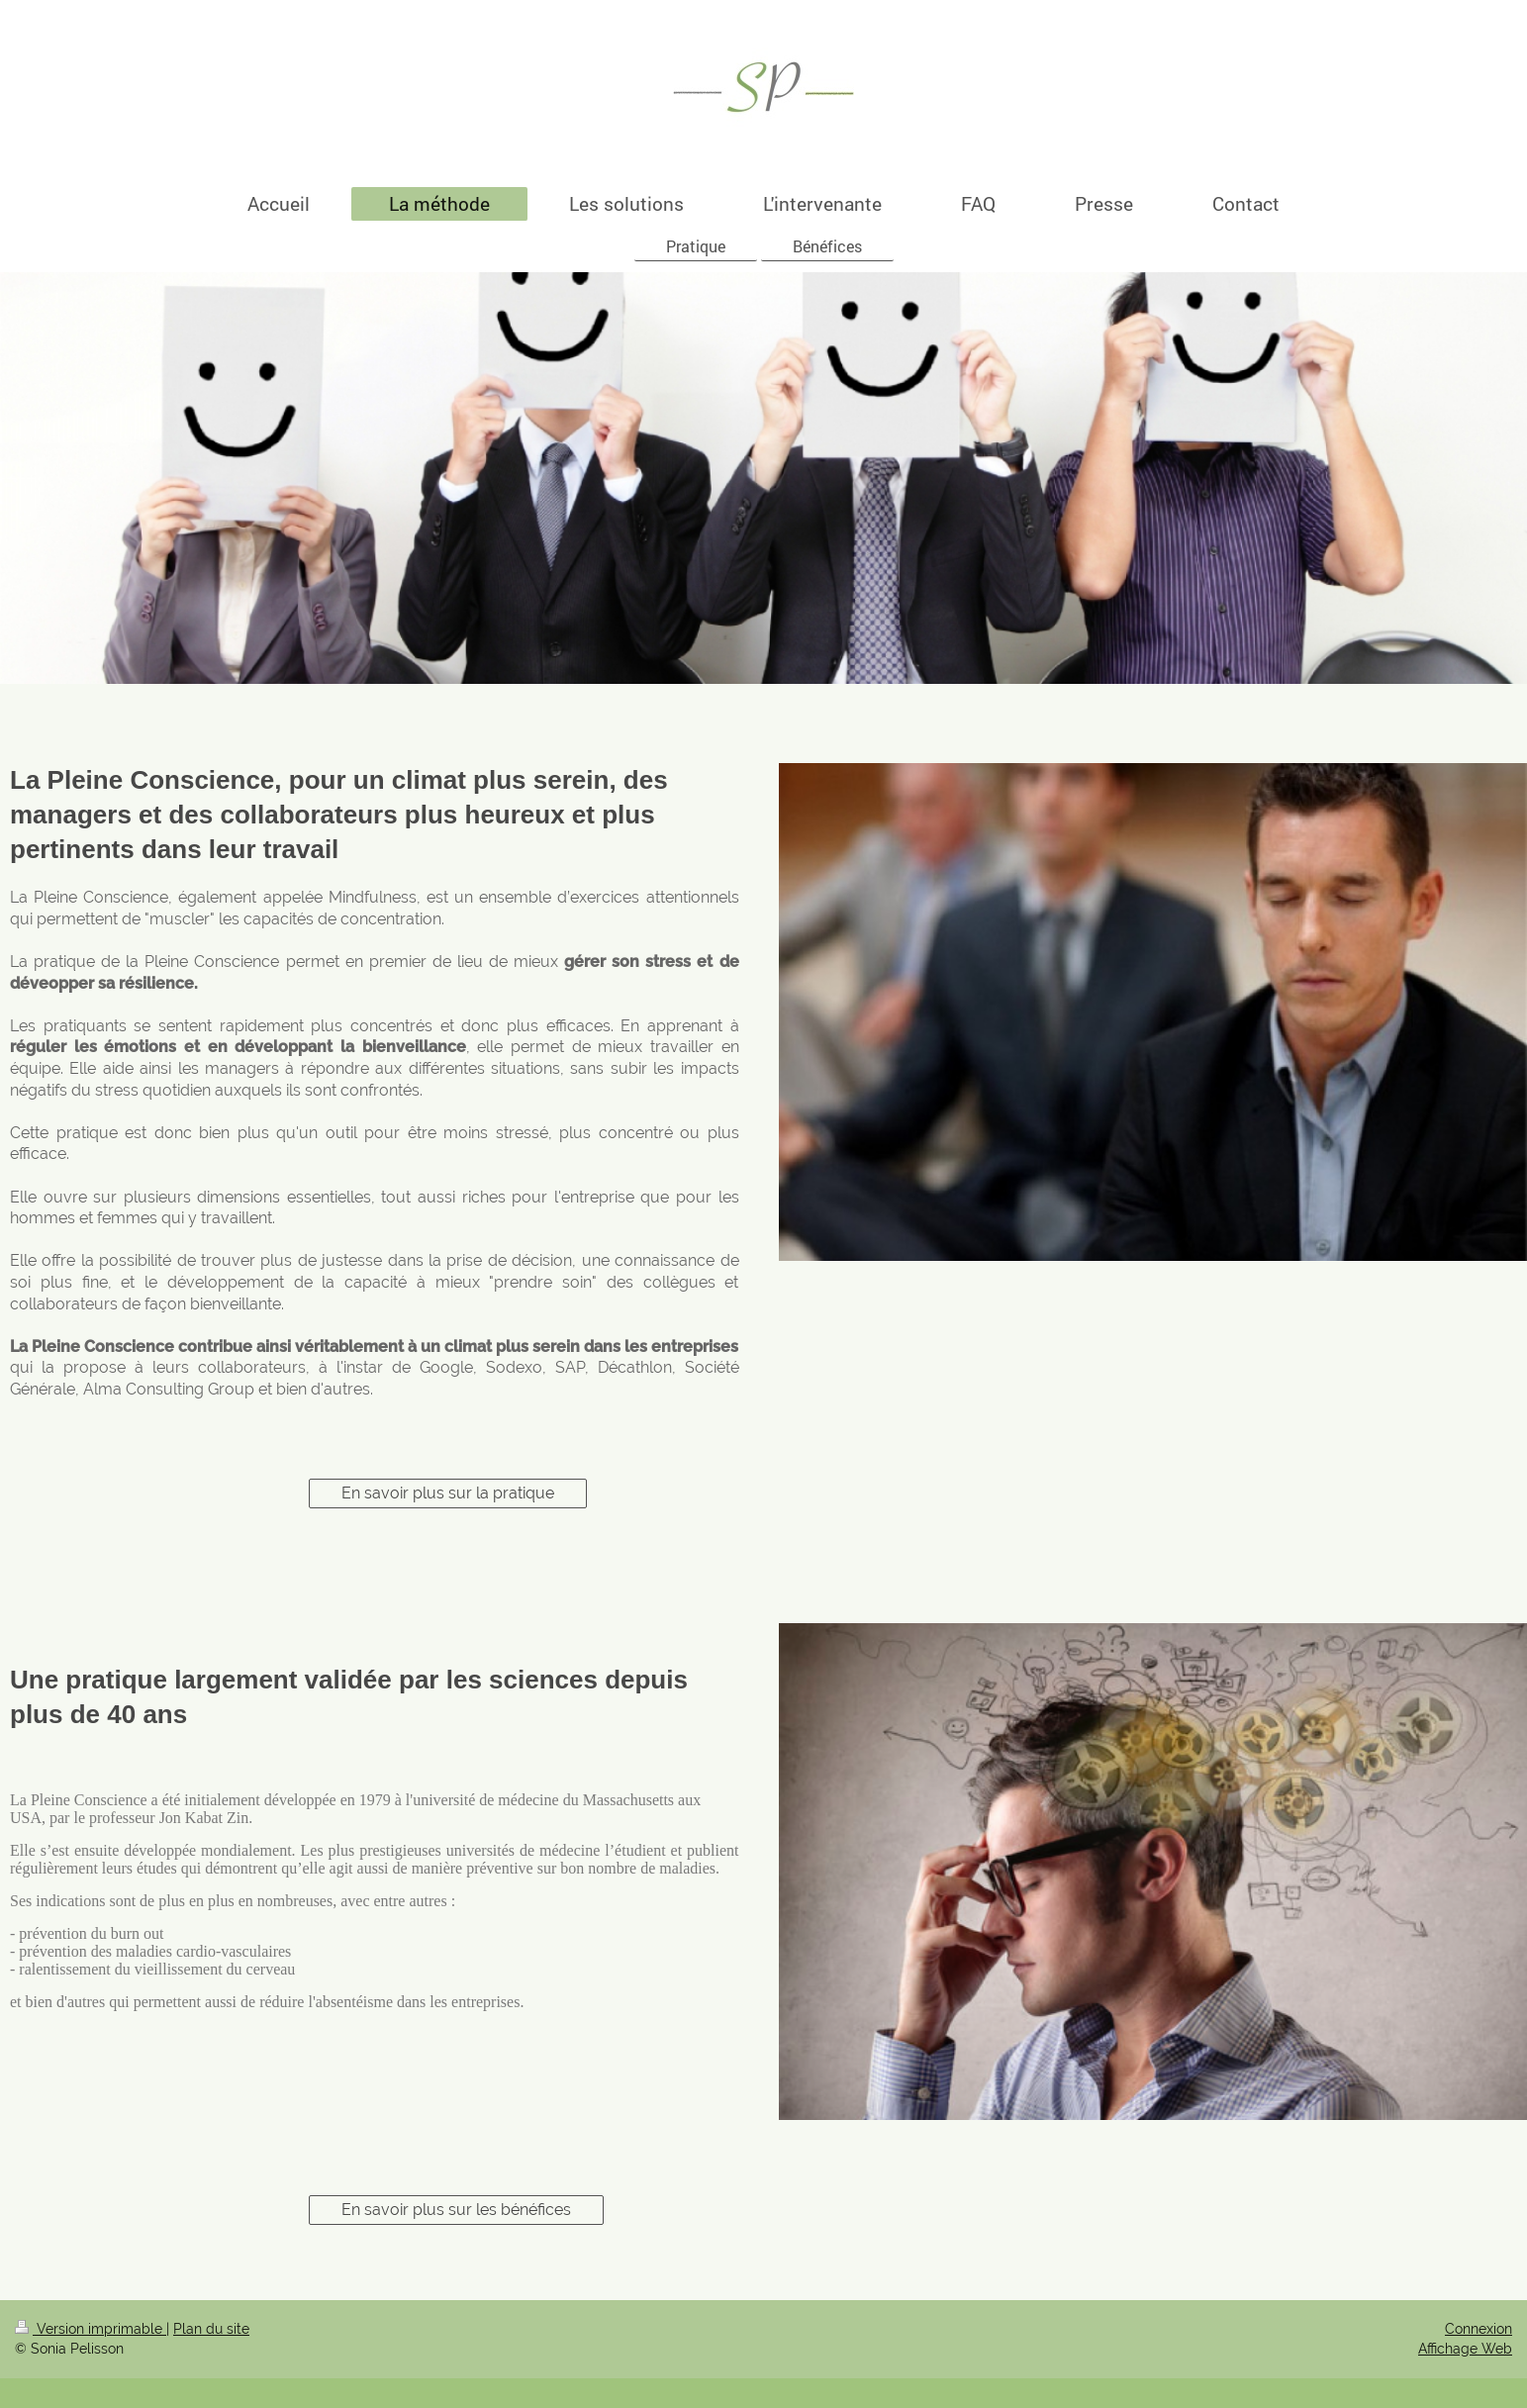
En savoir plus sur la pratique (447, 1493)
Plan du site (211, 2329)
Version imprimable (90, 2329)
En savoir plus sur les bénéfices (456, 2209)
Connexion (1478, 2329)
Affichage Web (1465, 2349)
